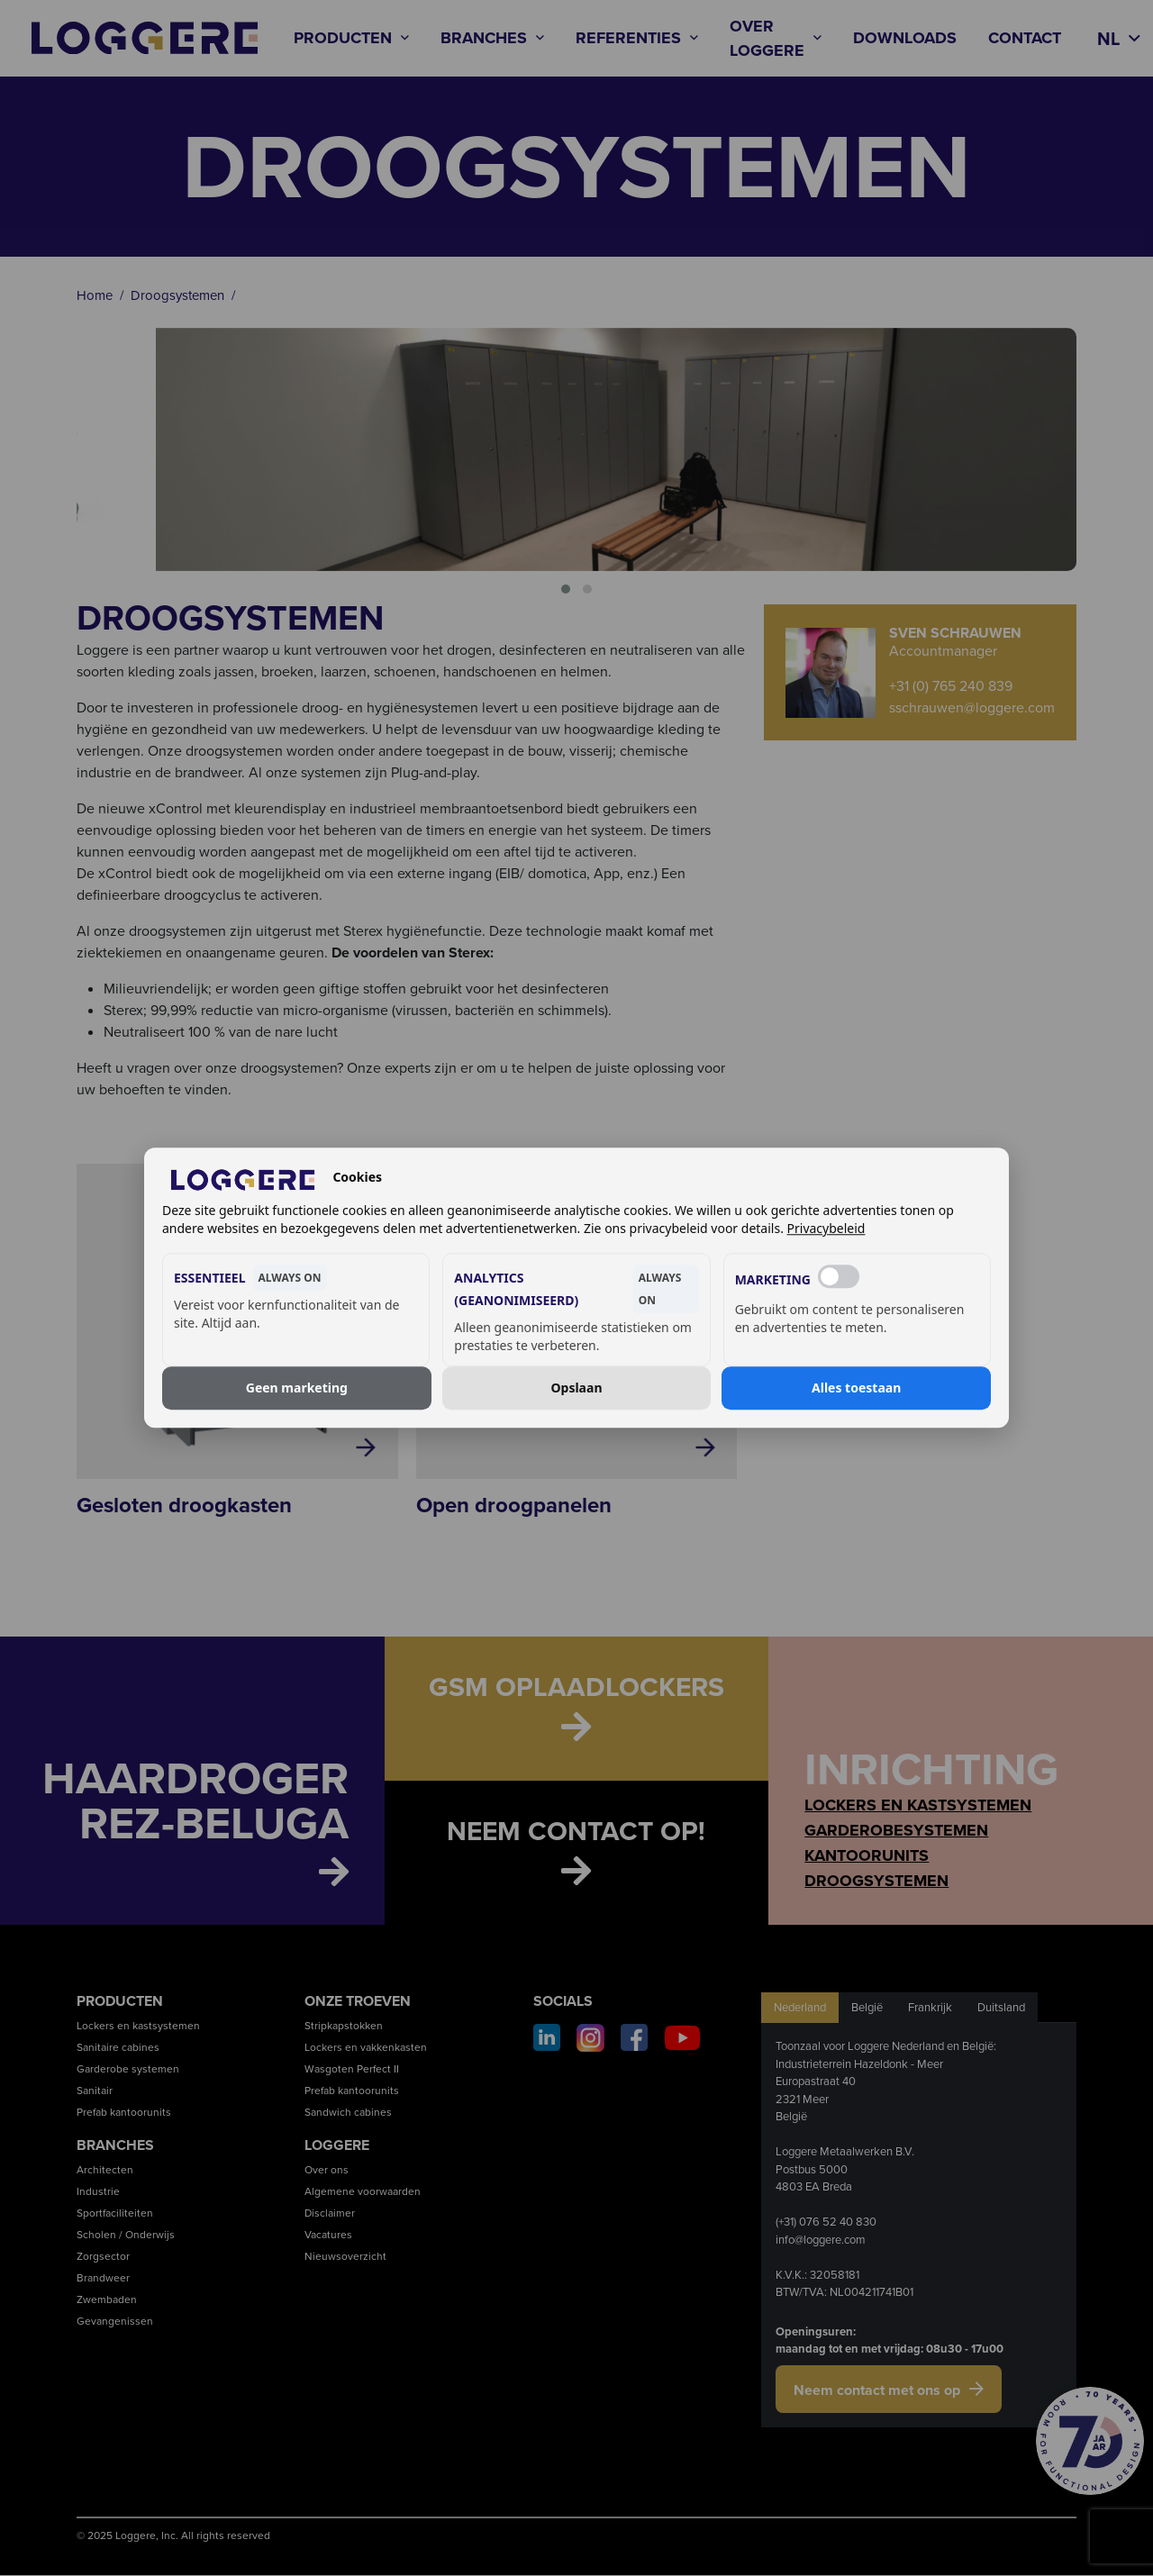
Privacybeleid (826, 1229)
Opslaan (577, 1387)
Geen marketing (297, 1387)
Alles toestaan (856, 1387)
